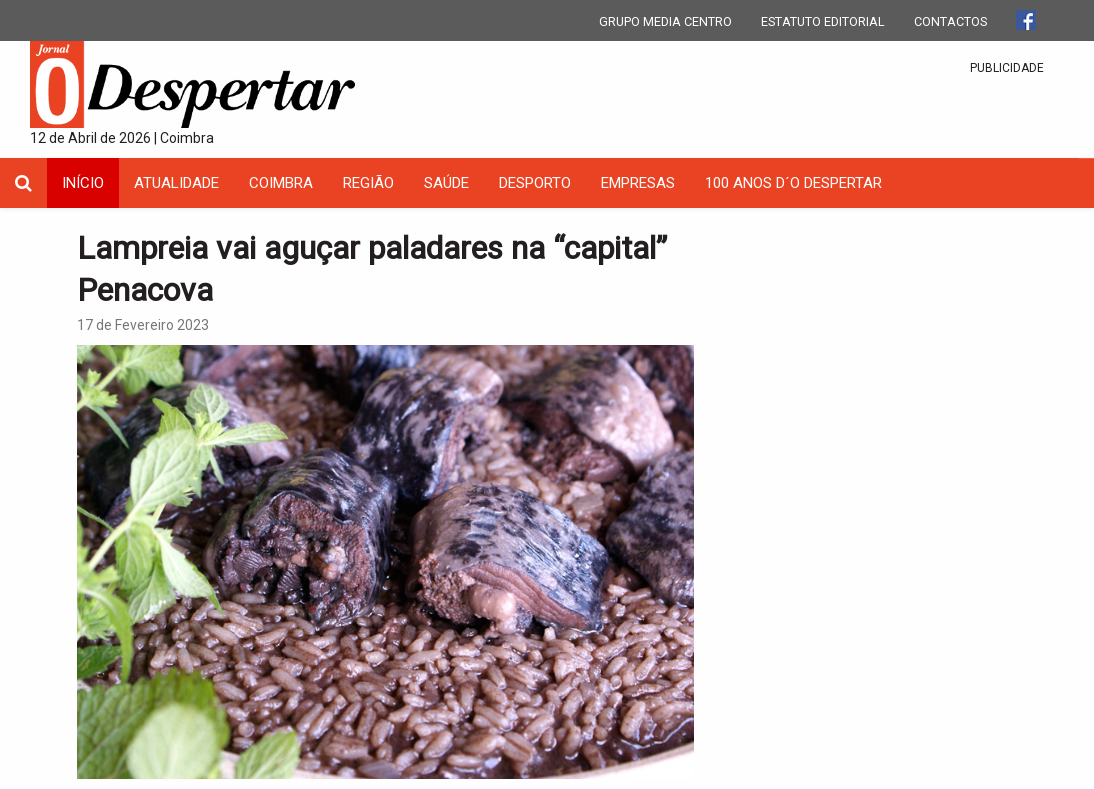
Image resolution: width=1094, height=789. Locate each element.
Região (368, 183)
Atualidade (176, 183)
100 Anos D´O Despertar (793, 183)
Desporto (535, 183)
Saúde (446, 183)
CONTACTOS (950, 21)
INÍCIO (83, 183)
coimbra (281, 183)
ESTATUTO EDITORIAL (823, 21)
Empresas (638, 183)
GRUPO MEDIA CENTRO (665, 21)
